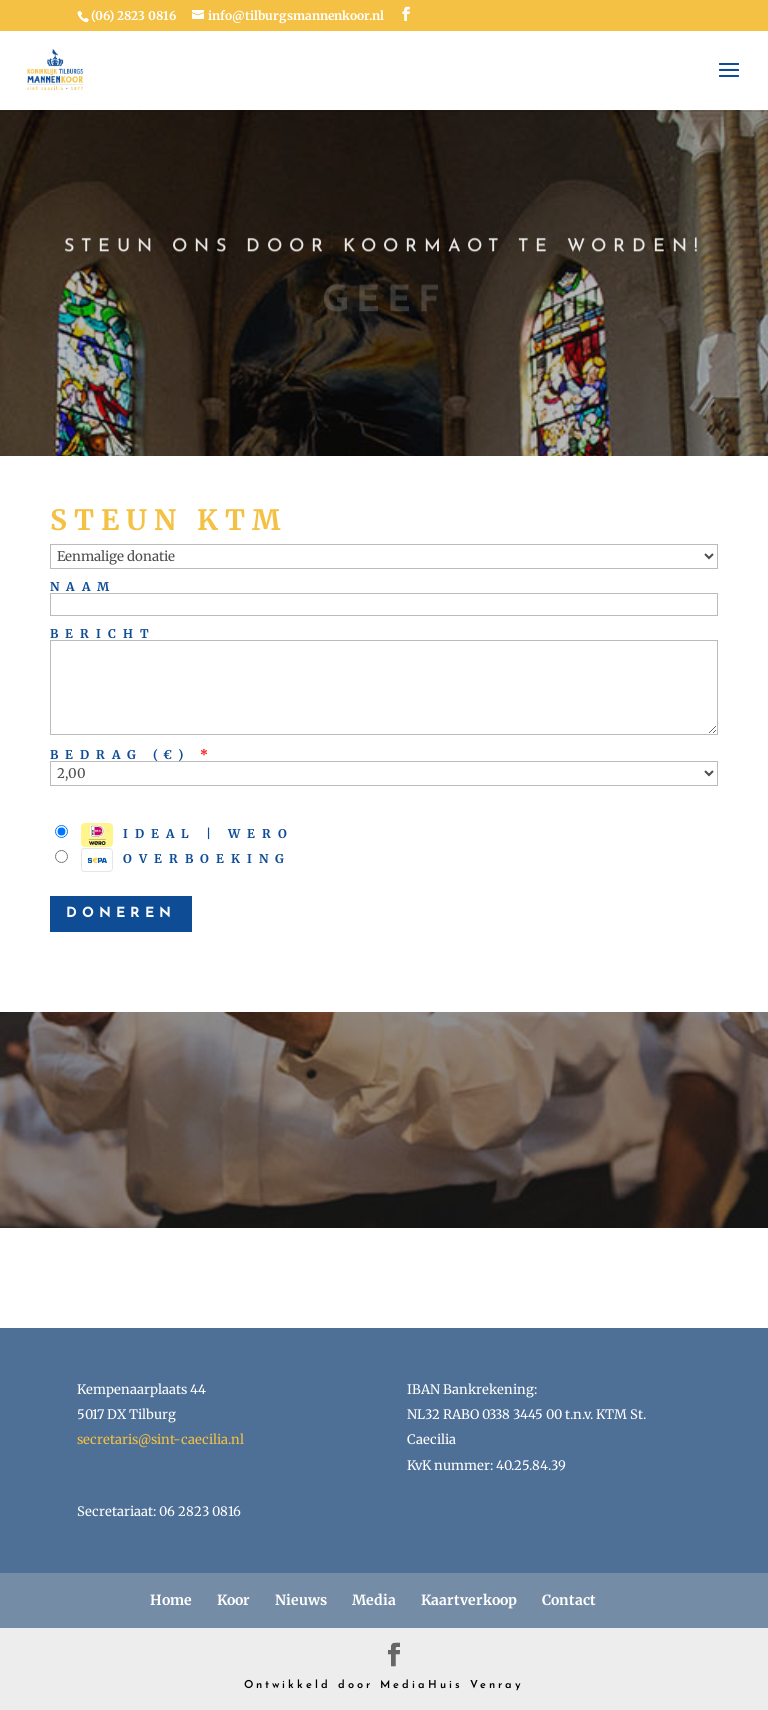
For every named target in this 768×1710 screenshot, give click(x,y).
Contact (569, 1600)
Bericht (103, 633)
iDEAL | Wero (174, 835)
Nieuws (301, 1600)
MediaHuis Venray (452, 1685)
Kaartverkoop (469, 1600)
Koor (233, 1600)
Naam (83, 586)
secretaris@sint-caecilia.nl (160, 1439)
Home (171, 1600)
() (179, 754)
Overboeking (173, 860)
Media (374, 1600)
